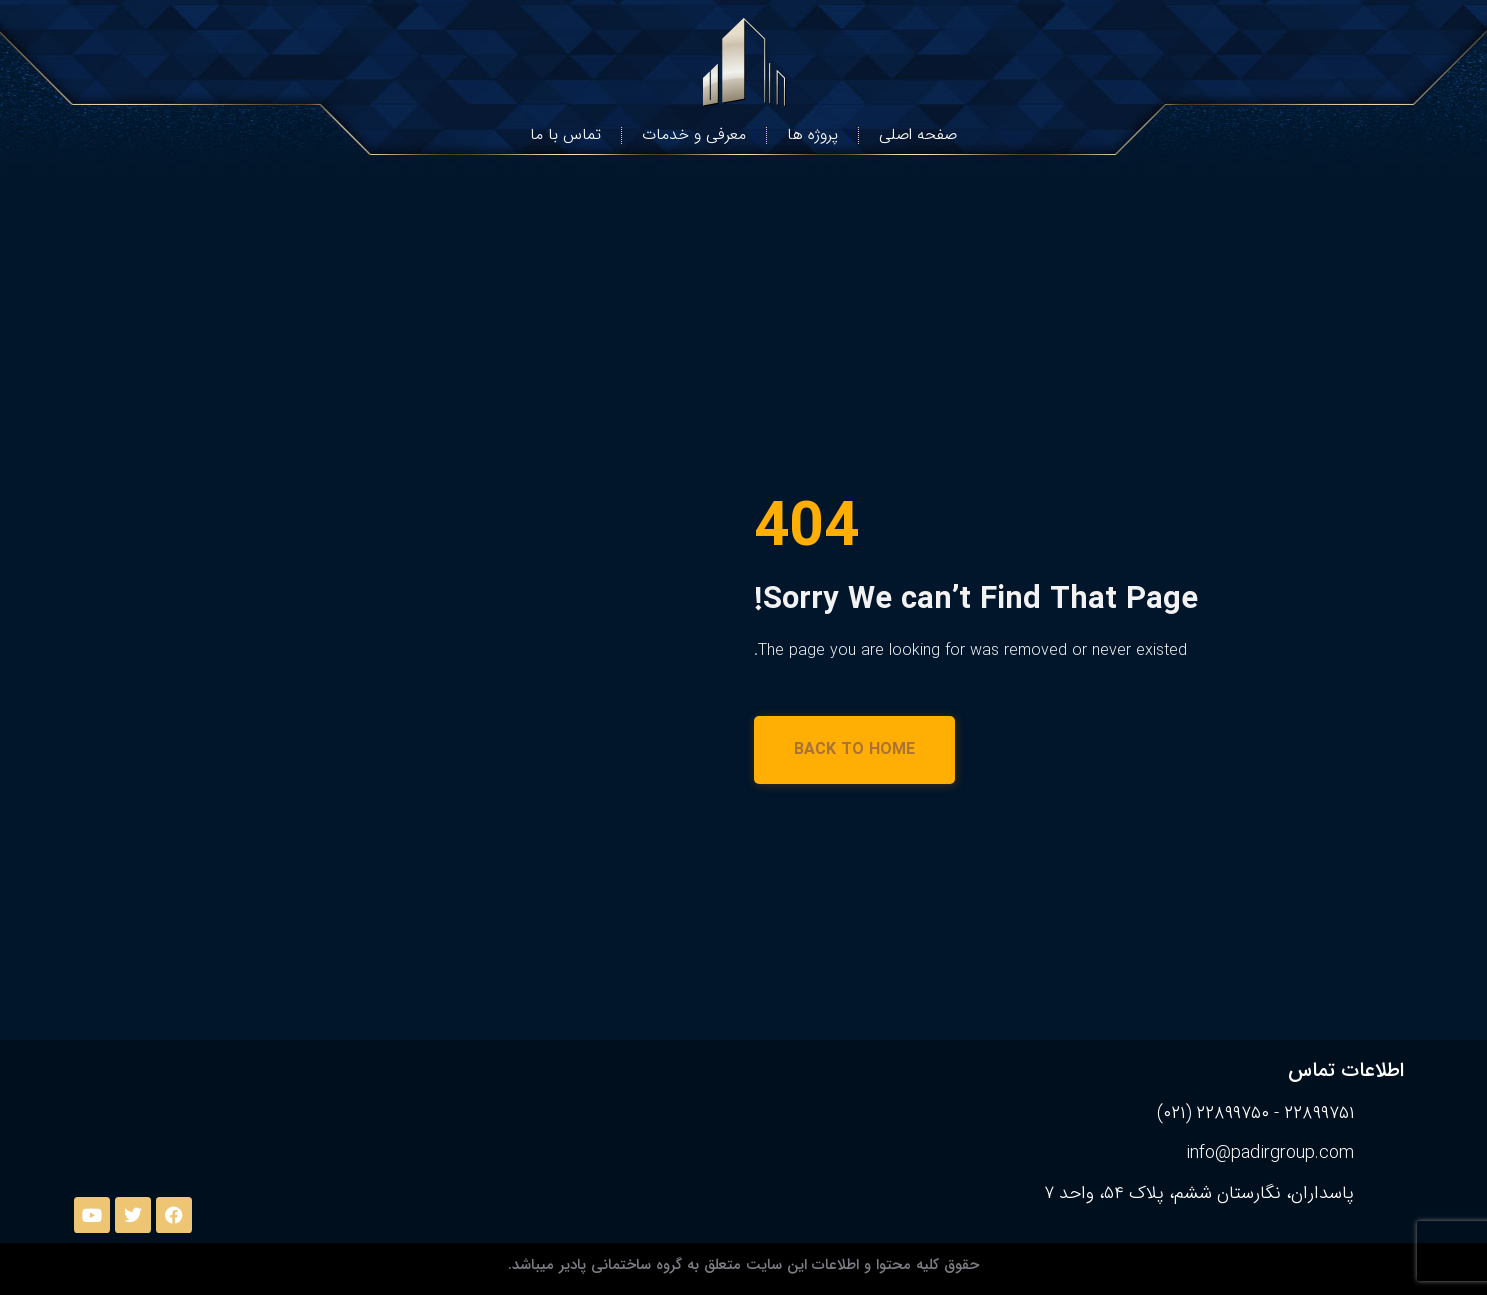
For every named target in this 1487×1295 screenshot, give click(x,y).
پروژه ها (812, 134)
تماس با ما (565, 134)
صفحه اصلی (918, 134)
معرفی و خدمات (694, 134)
